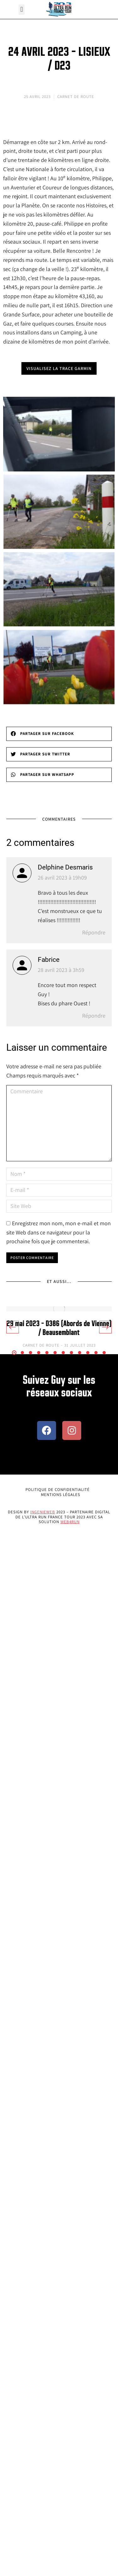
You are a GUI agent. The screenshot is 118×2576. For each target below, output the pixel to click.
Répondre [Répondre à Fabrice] (93, 1015)
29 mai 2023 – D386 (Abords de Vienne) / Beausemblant (59, 1328)
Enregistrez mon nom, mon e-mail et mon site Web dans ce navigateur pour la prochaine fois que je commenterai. (58, 1232)
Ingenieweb (42, 1512)
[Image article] (59, 1308)
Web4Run (70, 1521)
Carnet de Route (75, 96)
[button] (22, 9)
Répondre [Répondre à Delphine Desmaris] (93, 932)
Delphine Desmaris (65, 867)
